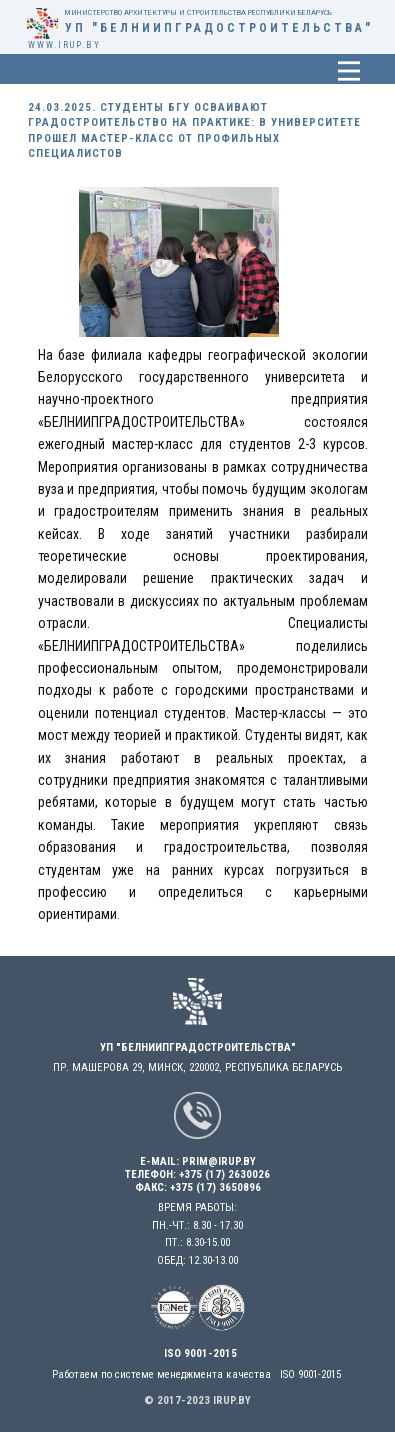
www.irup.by (64, 45)
